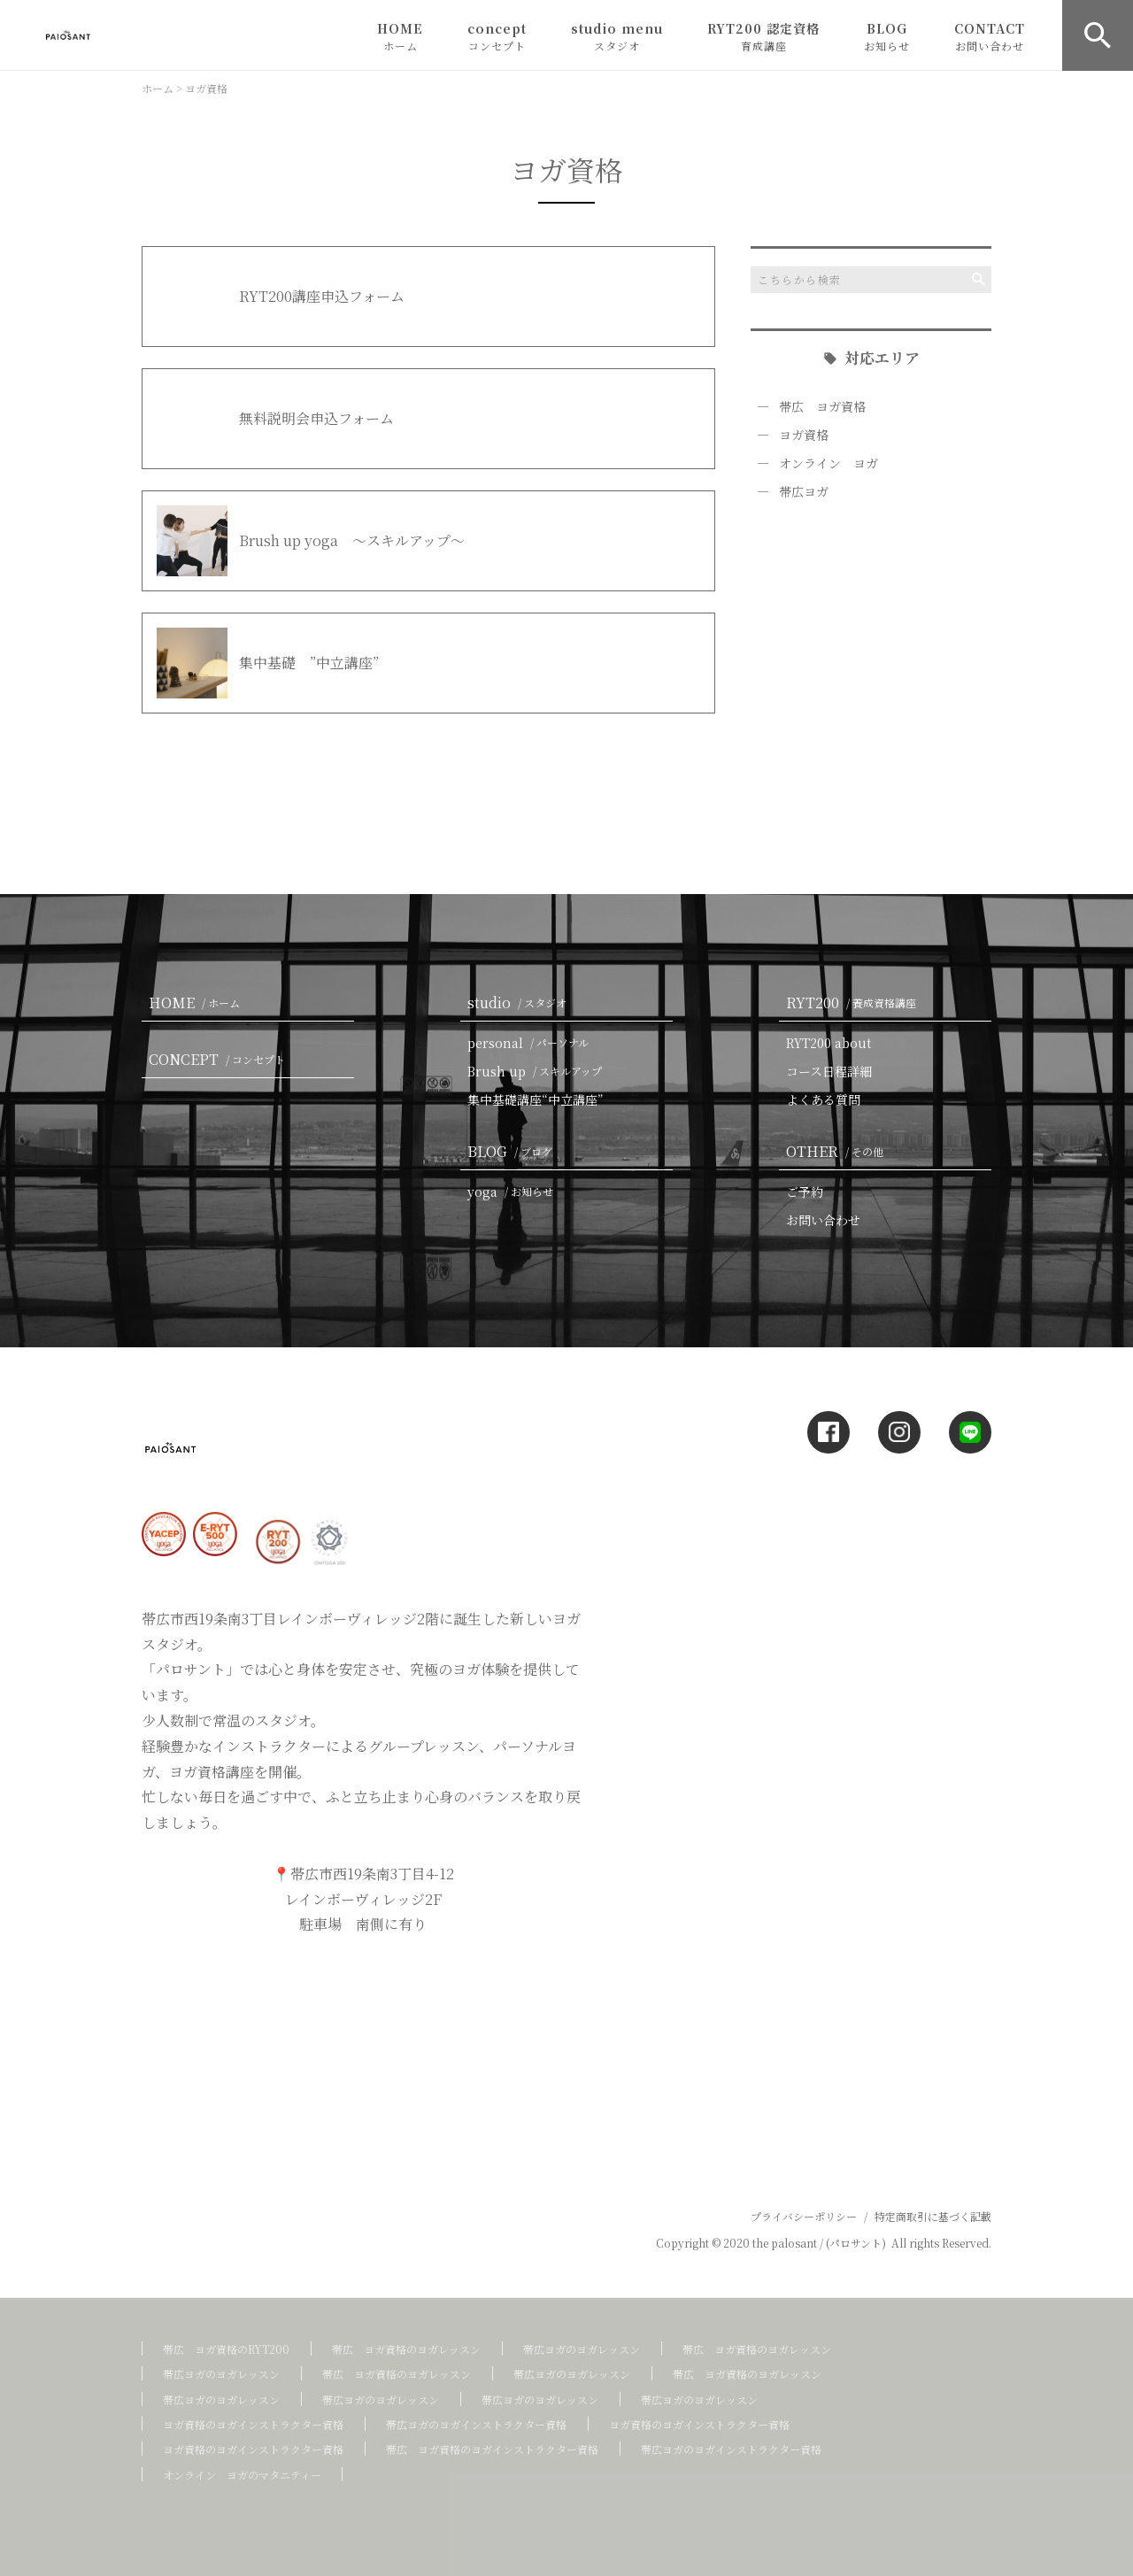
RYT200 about (828, 1043)
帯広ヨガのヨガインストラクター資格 (476, 2424)
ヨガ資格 (804, 434)
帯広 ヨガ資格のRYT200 (226, 2348)
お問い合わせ (823, 1220)
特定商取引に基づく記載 (933, 2216)
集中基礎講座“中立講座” (535, 1099)
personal (531, 1043)
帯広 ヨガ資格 (822, 406)
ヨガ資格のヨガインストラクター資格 (253, 2424)
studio (520, 1002)
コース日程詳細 (829, 1071)
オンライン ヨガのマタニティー (242, 2474)
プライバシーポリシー (804, 2216)
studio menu (617, 36)
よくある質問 (823, 1099)
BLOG (887, 36)
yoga (513, 1191)
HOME (400, 36)
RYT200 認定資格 (763, 36)
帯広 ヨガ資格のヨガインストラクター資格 (492, 2448)
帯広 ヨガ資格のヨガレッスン (406, 2348)
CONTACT (989, 36)
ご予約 (804, 1191)
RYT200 (854, 1002)
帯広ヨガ (804, 491)
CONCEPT (220, 1059)
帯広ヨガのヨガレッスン (581, 2348)
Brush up (538, 1071)
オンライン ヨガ (828, 463)
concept (497, 36)
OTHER (838, 1151)
